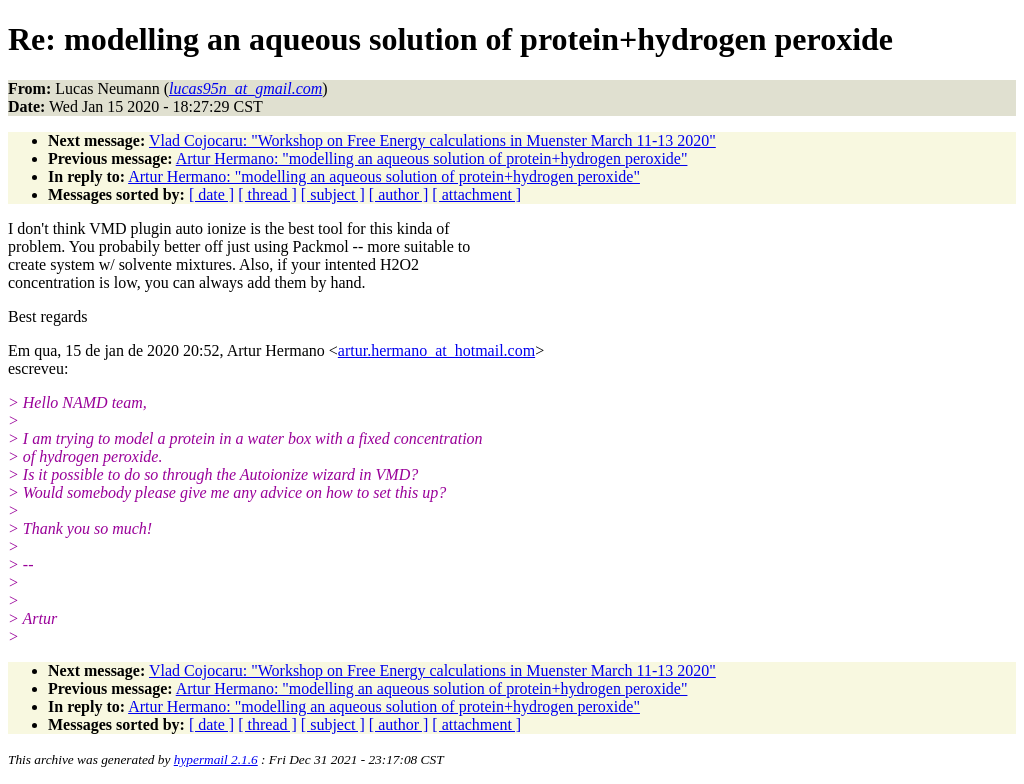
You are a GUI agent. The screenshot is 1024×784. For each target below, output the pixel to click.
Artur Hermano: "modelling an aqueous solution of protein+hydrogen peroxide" (432, 158)
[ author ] (399, 194)
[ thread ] (267, 194)
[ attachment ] (476, 194)
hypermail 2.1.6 (216, 759)
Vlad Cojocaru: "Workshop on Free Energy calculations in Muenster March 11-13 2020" (432, 140)
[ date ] (211, 194)
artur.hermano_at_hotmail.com (436, 350)
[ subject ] (333, 194)
